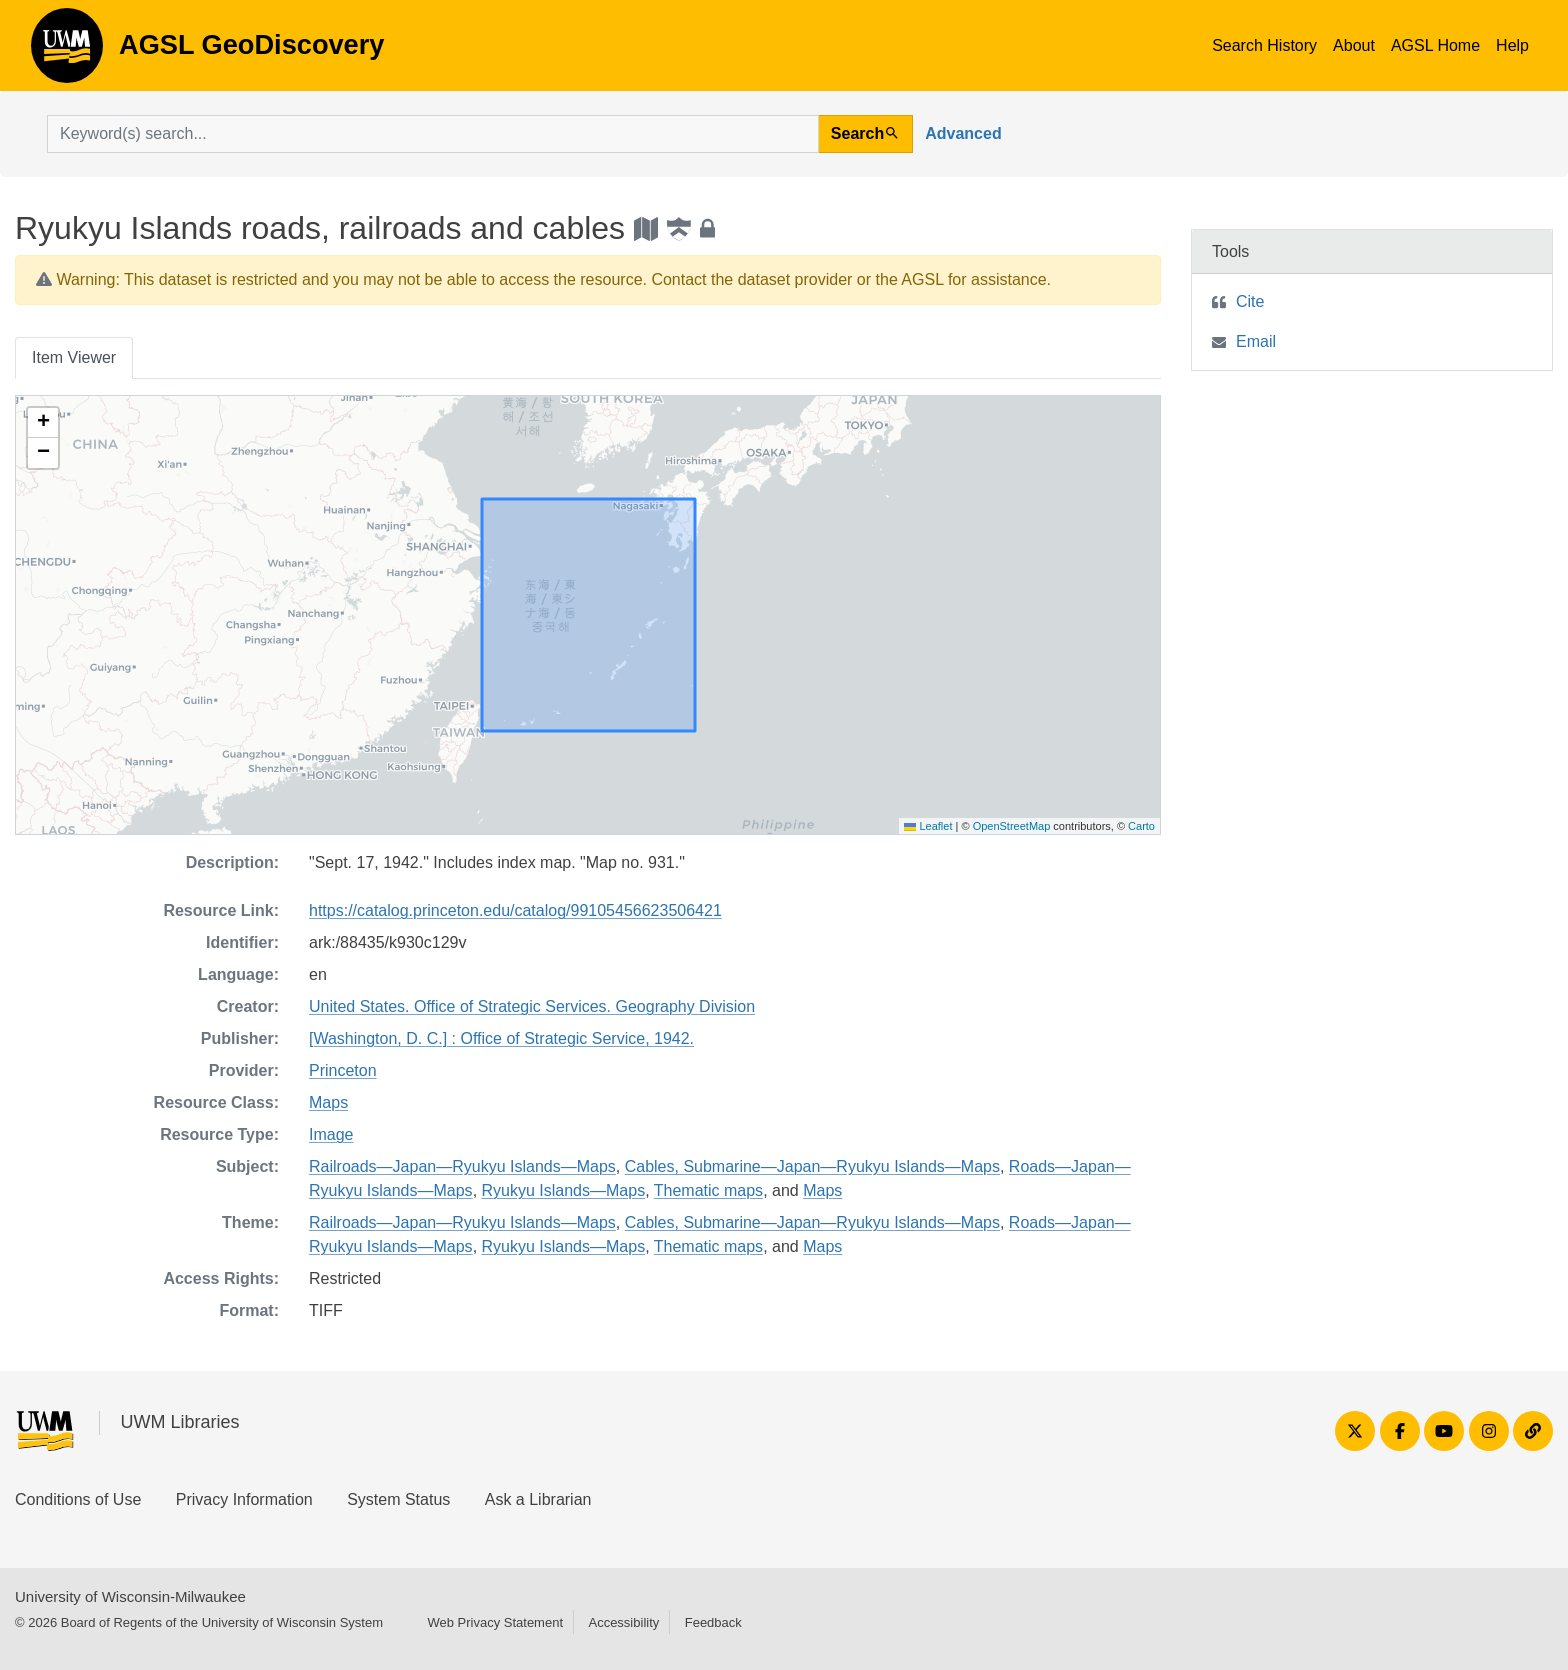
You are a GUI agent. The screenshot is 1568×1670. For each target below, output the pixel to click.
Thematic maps (708, 1190)
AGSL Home (1435, 45)
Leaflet (928, 826)
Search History (1264, 45)
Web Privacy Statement (495, 1622)
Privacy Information (244, 1499)
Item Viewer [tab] (74, 357)
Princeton (343, 1070)
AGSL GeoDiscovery (67, 52)
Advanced (963, 133)
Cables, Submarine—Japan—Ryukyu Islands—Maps (812, 1166)
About (1354, 45)
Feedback (713, 1622)
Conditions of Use (78, 1499)
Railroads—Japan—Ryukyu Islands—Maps (462, 1166)
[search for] (433, 134)
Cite (1250, 301)
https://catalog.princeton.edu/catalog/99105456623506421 (515, 910)
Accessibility (623, 1622)
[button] (43, 423)
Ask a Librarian (538, 1499)
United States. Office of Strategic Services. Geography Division (532, 1006)
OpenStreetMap (1012, 826)
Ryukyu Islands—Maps (564, 1190)
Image (331, 1134)
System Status (398, 1499)
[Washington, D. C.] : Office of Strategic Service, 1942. (501, 1038)
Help (1512, 45)
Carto (1141, 826)
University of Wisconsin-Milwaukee (130, 1596)
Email (1256, 341)
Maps (328, 1102)
